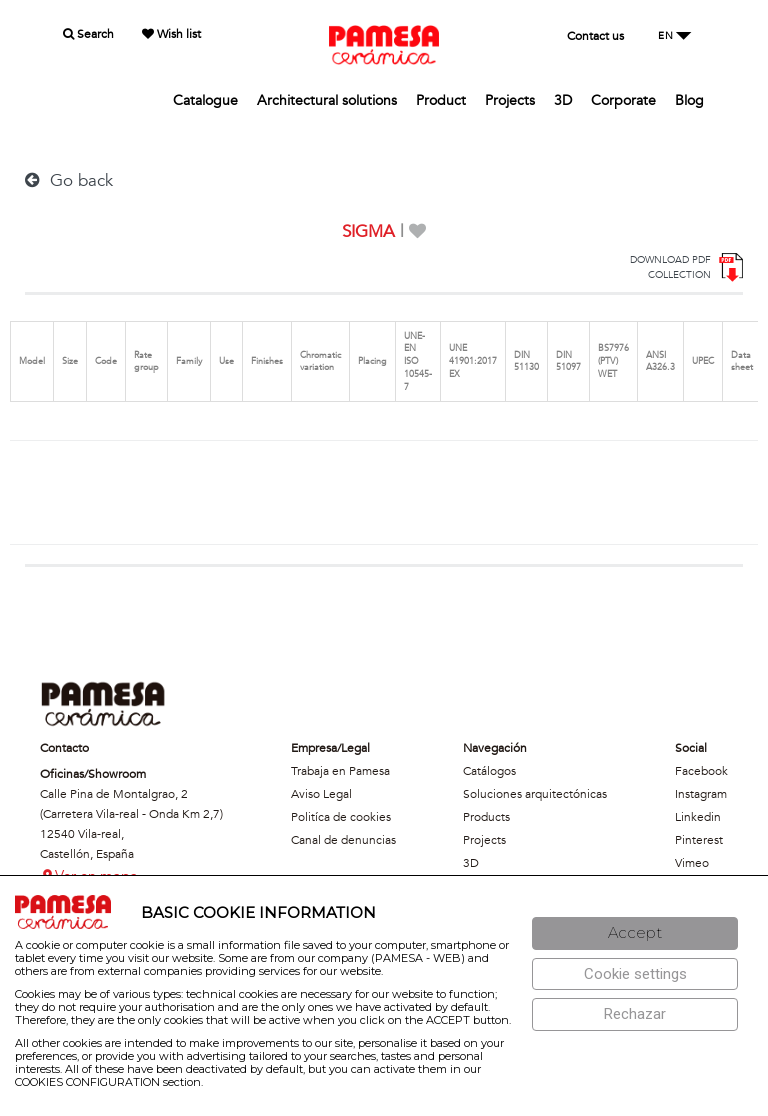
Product (441, 100)
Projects (510, 100)
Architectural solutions (327, 100)
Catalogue (205, 100)
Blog (689, 100)
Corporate (623, 100)
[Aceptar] (635, 933)
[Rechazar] (635, 1014)
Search (88, 34)
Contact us (595, 36)
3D (563, 100)
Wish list (171, 34)
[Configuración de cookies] (635, 974)
